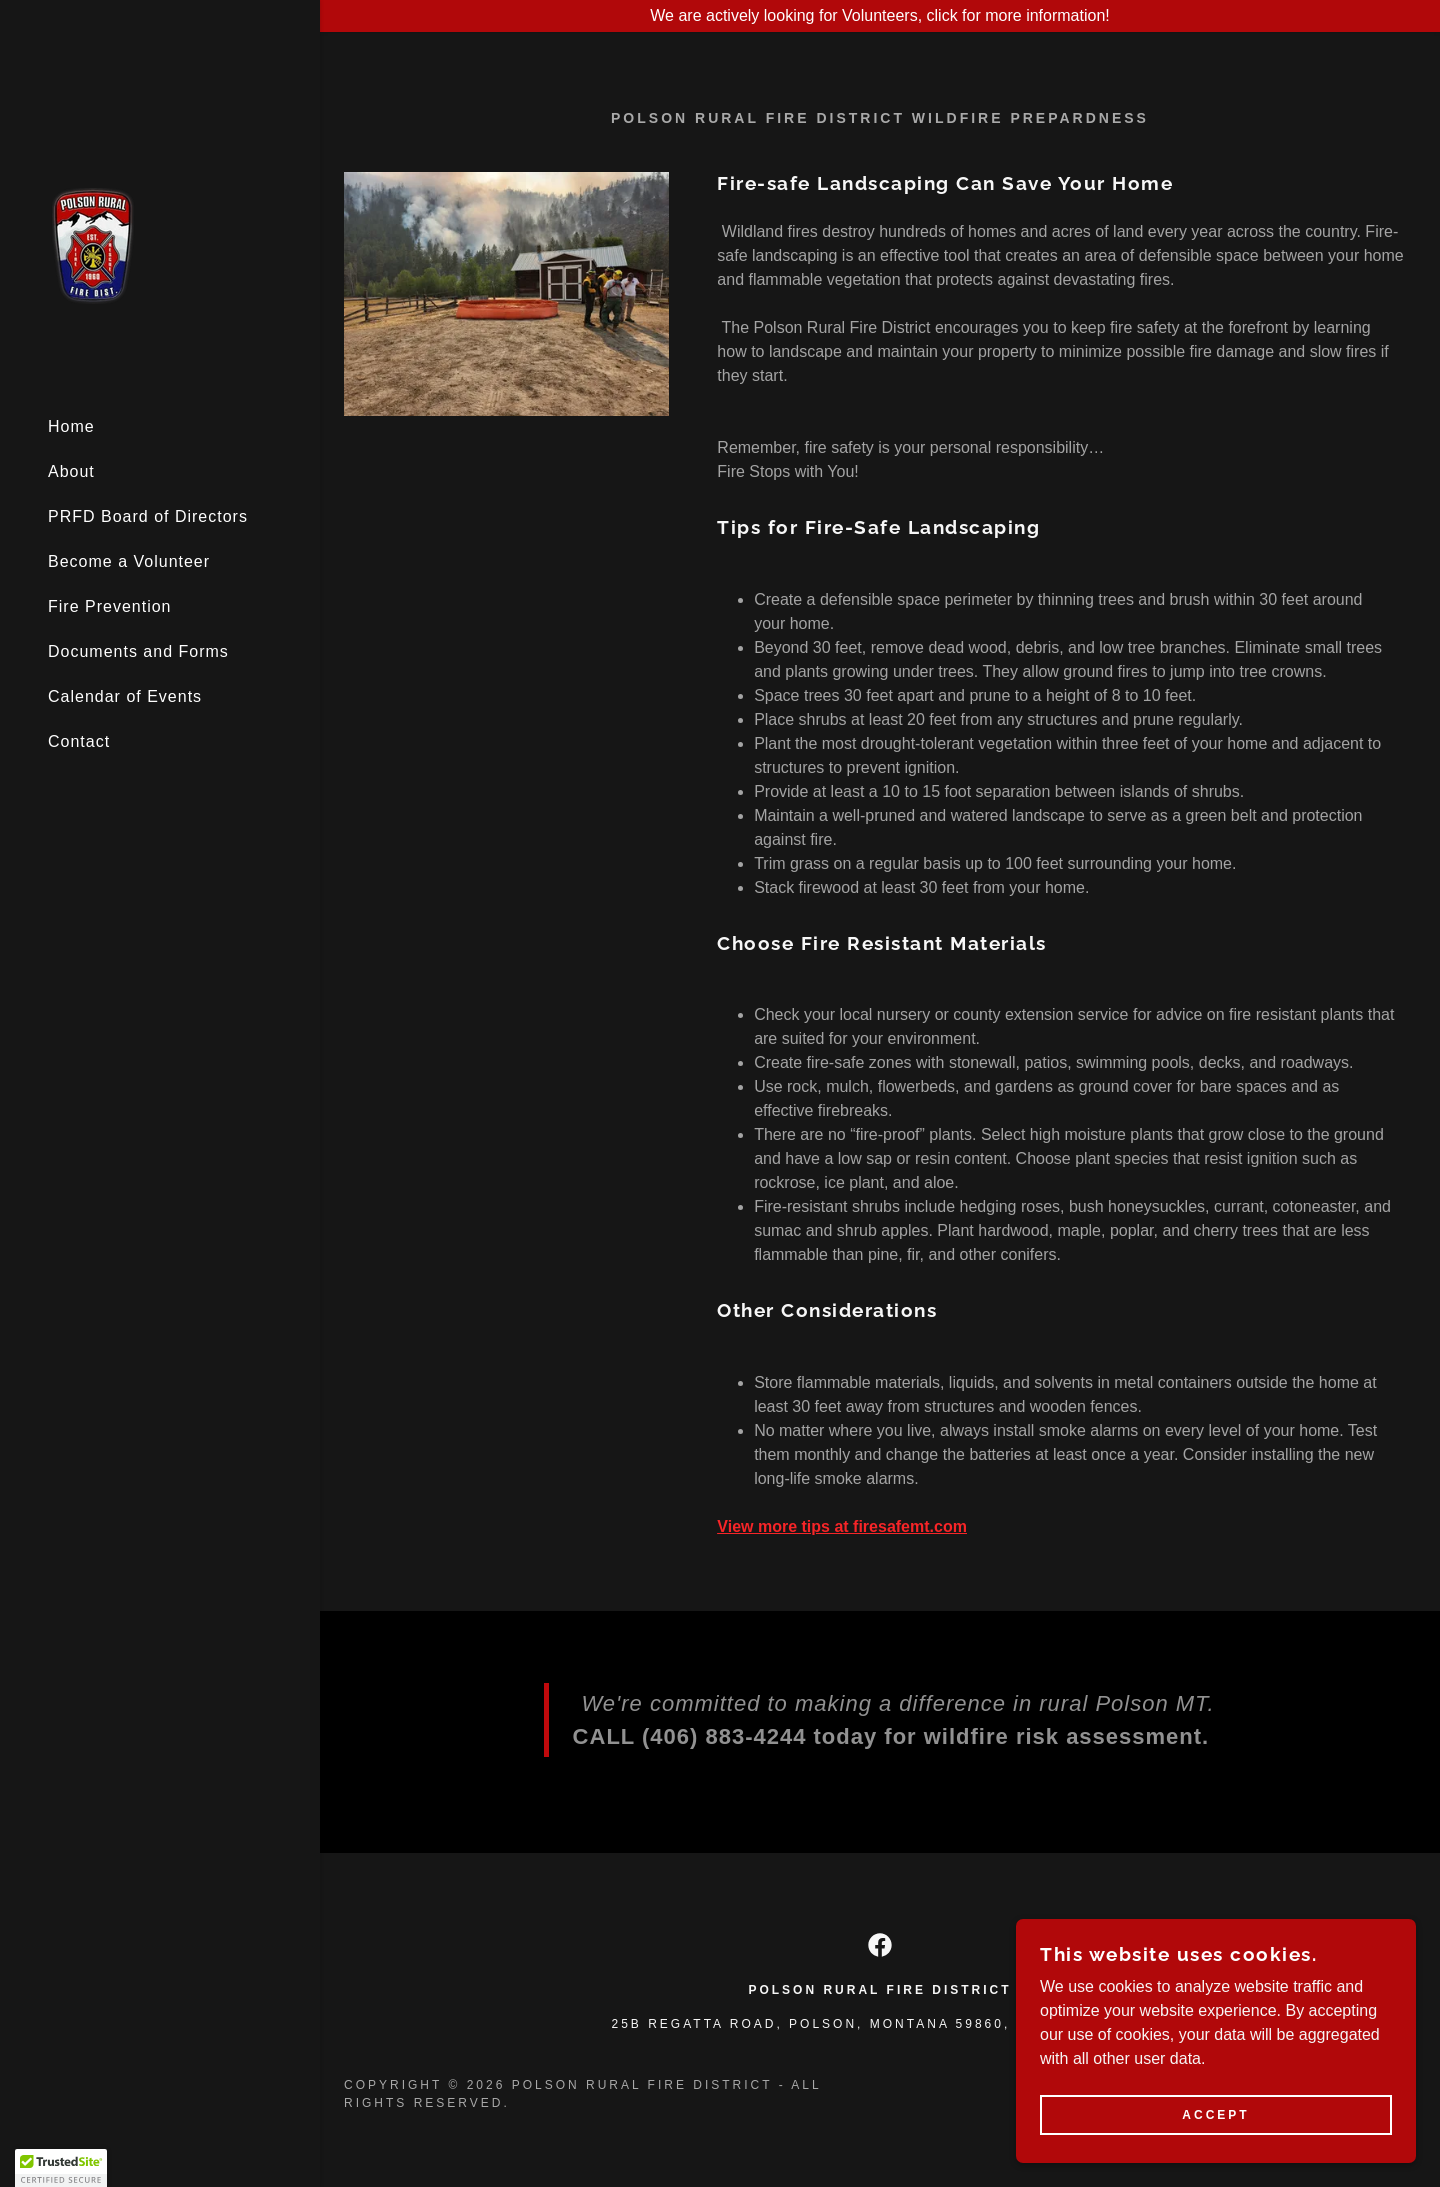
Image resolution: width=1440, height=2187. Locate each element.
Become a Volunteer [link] (129, 561)
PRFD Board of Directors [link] (148, 516)
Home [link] (71, 426)
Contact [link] (79, 741)
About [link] (71, 471)
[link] (92, 244)
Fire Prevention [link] (110, 606)
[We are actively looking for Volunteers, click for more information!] (880, 16)
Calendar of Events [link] (125, 696)
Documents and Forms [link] (138, 651)
